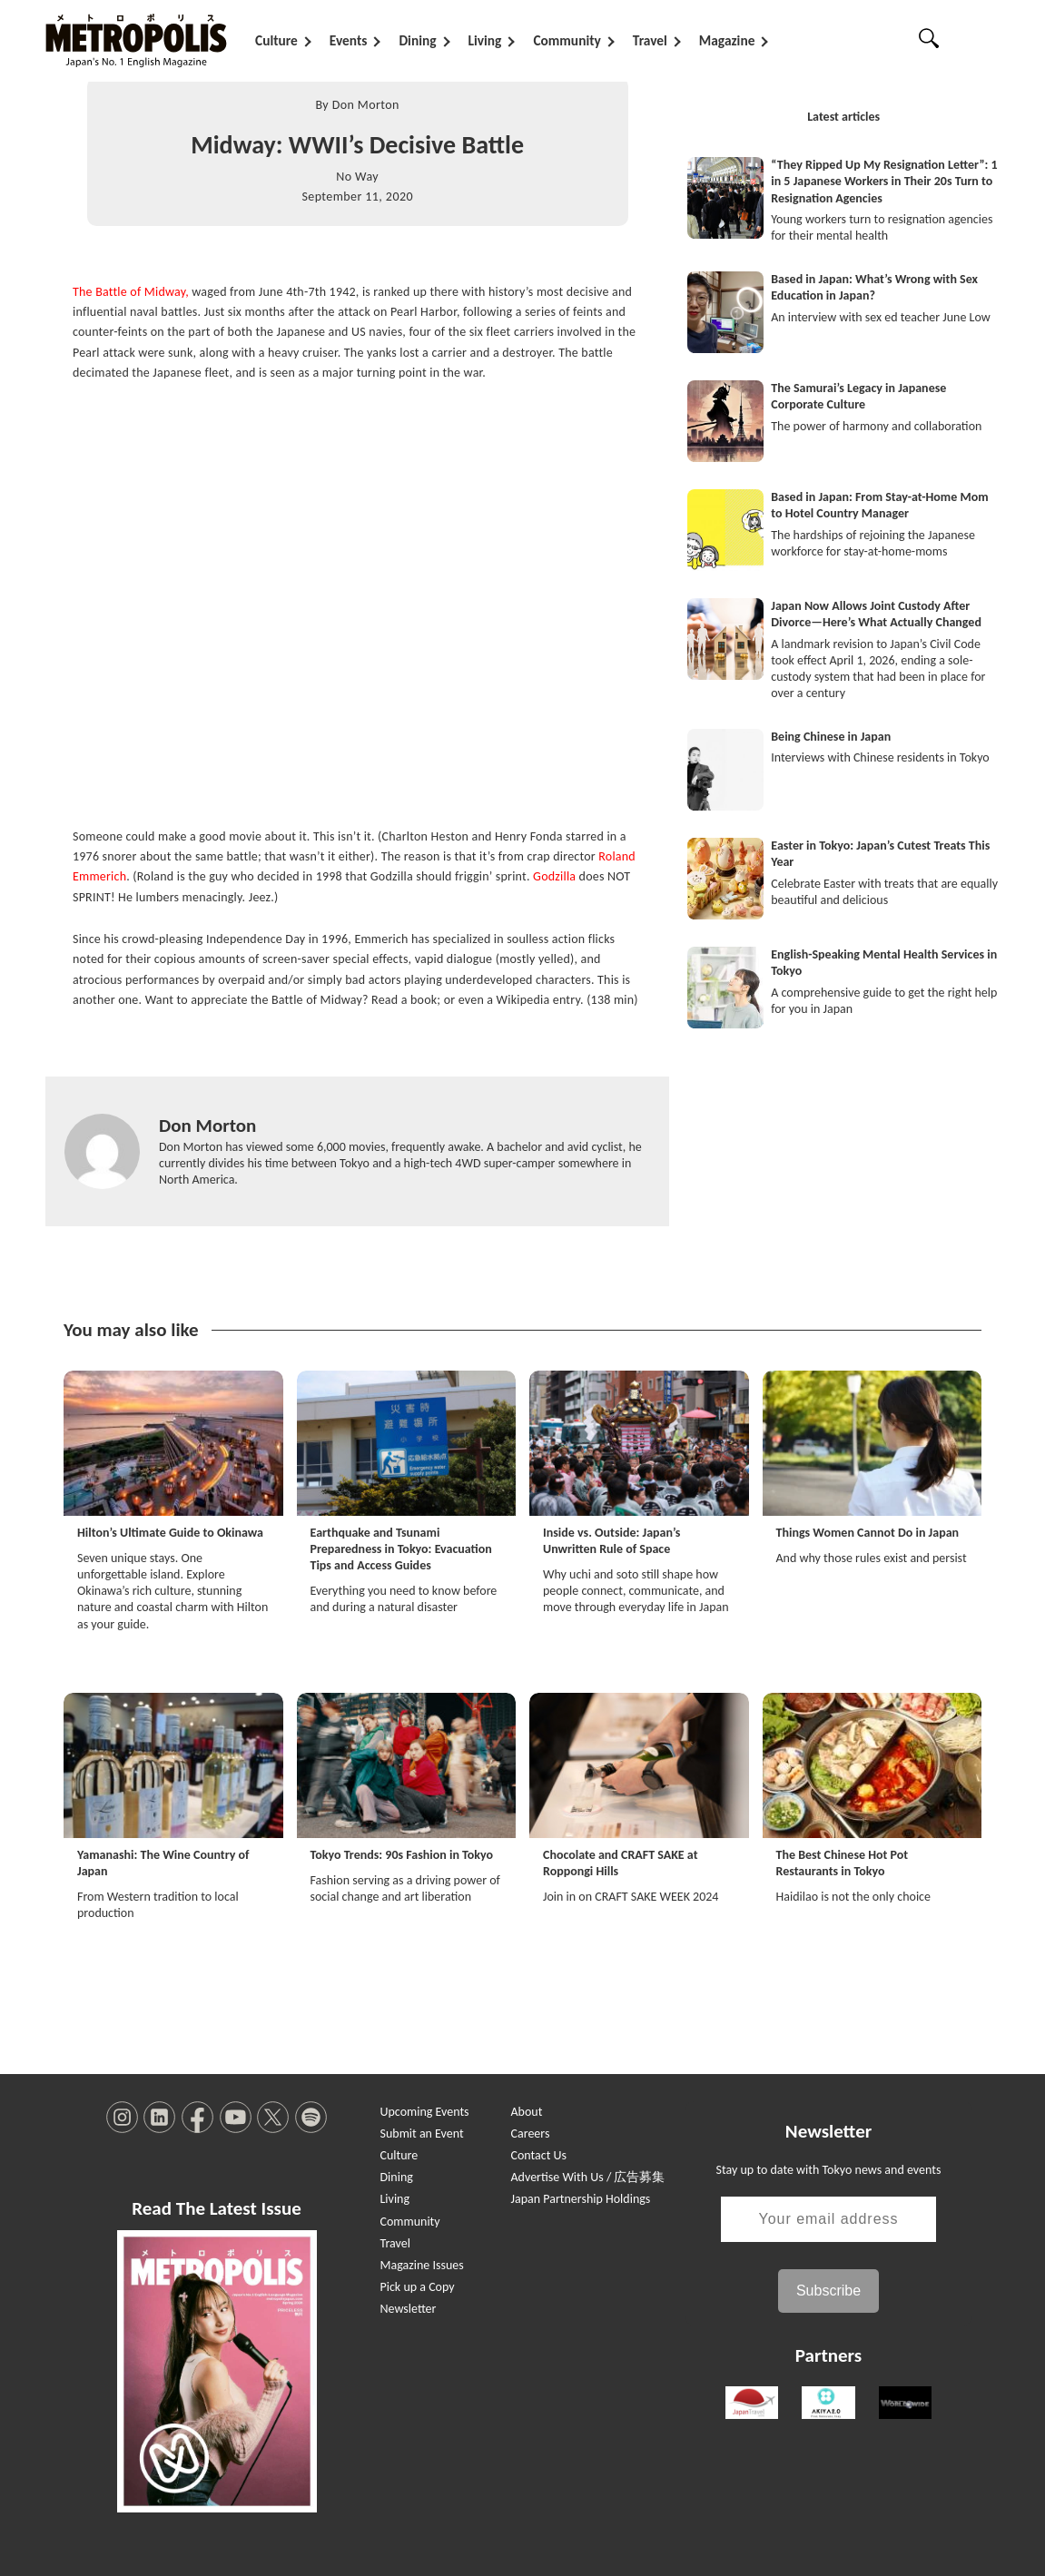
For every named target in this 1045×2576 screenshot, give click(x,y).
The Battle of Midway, (131, 292)
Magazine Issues (421, 2265)
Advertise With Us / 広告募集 (588, 2177)
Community (566, 40)
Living (485, 40)
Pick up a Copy (417, 2287)
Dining (417, 40)
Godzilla (554, 876)
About (527, 2111)
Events (349, 40)
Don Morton (365, 105)
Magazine (727, 40)
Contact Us (539, 2155)
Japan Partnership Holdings (581, 2199)
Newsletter (408, 2308)
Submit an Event (421, 2133)
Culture (276, 40)
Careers (530, 2133)
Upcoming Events (424, 2111)
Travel (650, 40)
